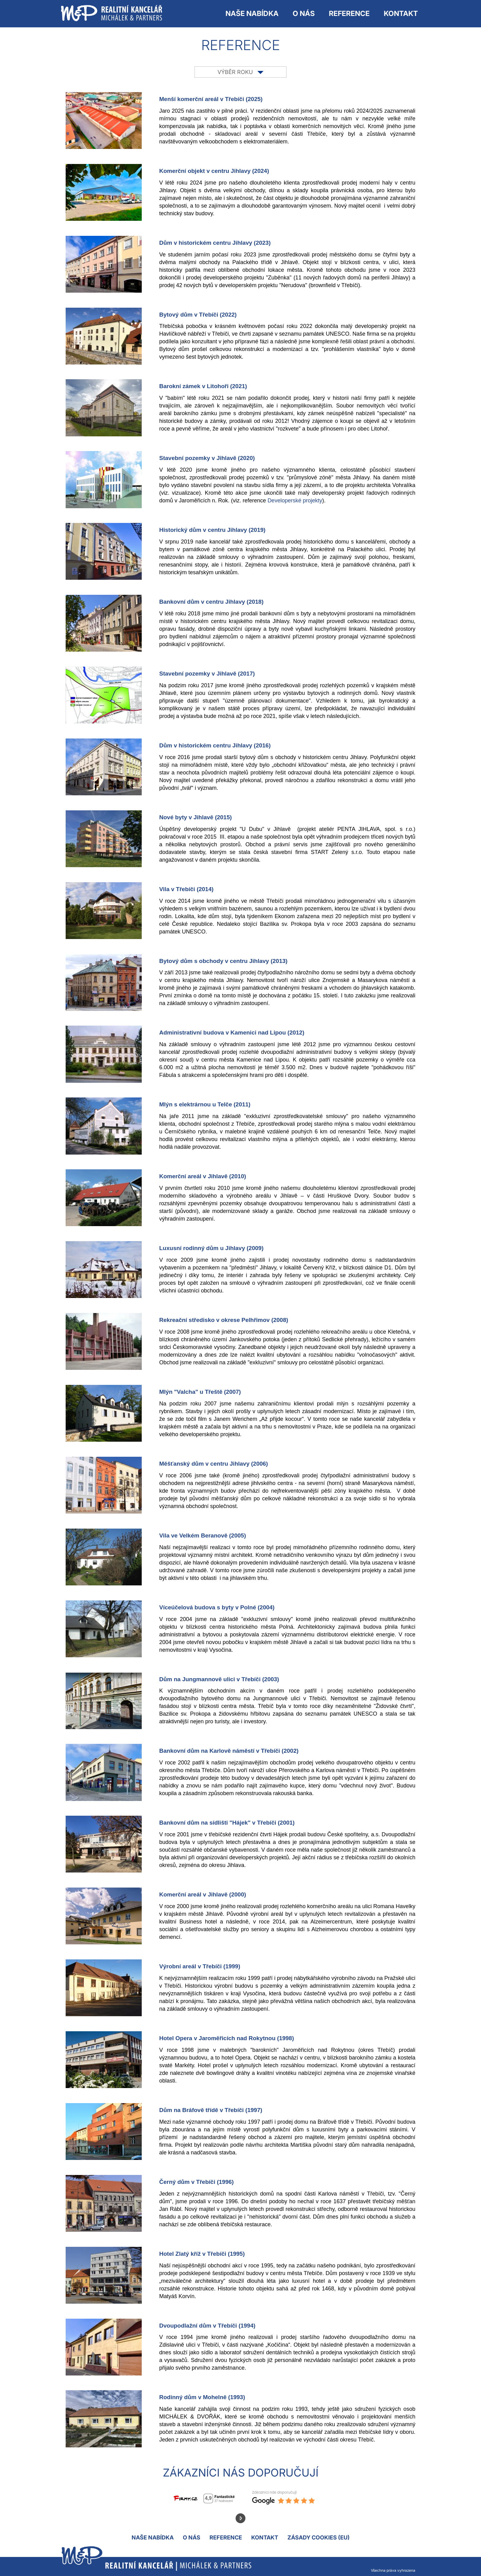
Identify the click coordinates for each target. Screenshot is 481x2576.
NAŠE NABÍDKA (252, 13)
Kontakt (401, 13)
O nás (304, 13)
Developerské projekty (294, 500)
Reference (349, 13)
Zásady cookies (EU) (318, 2537)
